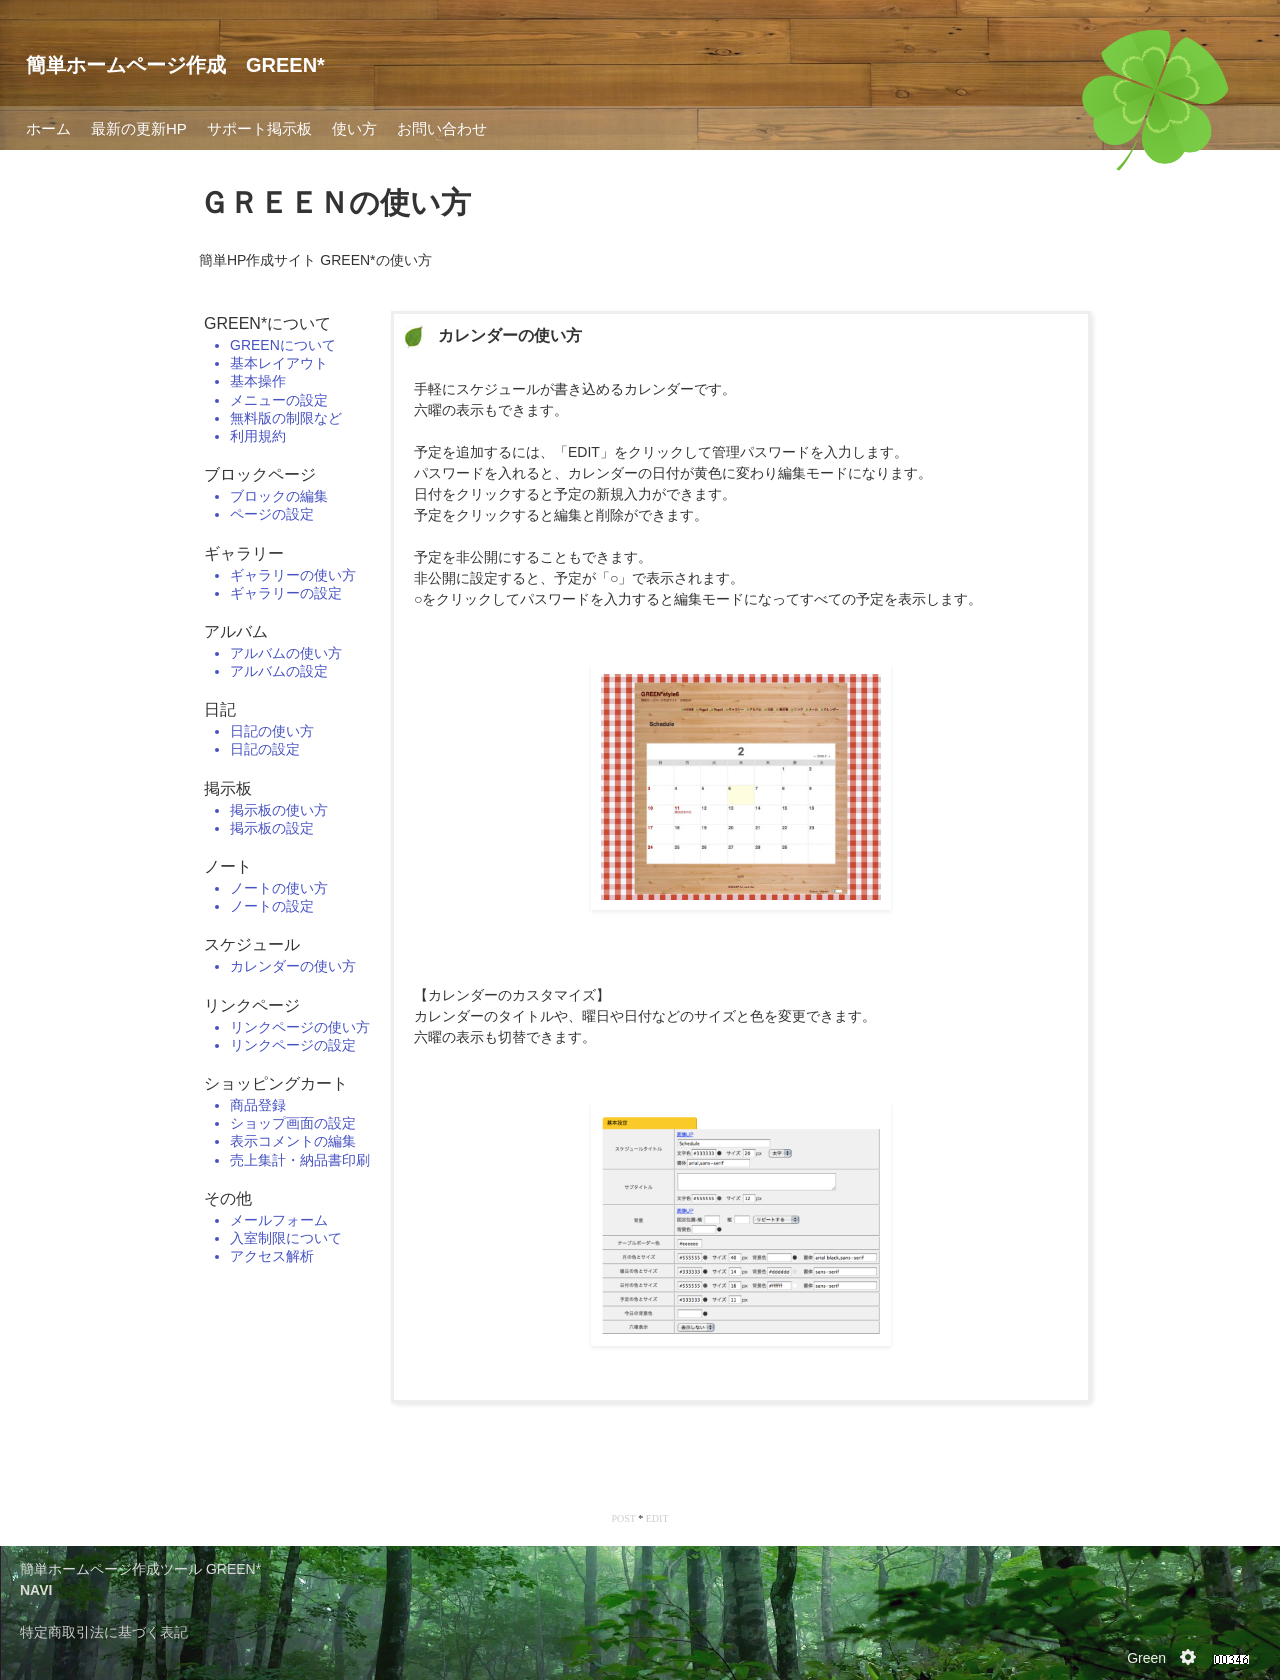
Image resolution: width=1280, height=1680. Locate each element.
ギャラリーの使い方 (293, 575)
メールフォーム (279, 1220)
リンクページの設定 (293, 1045)
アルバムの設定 (279, 671)
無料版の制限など (286, 418)
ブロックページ (260, 474)
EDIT (657, 1518)
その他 (228, 1198)
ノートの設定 (272, 906)
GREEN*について (267, 323)
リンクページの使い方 (300, 1027)
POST (623, 1518)
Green (1146, 1658)
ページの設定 (272, 514)
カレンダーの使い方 (293, 966)
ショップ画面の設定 (293, 1123)
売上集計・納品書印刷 (300, 1160)
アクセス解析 (272, 1256)
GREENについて (283, 345)
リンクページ (252, 1005)
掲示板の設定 (272, 828)
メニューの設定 (279, 400)
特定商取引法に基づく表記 (104, 1632)
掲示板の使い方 (279, 810)
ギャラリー (244, 553)
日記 (220, 709)
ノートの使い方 (279, 888)
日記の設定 (265, 749)
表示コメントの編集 (293, 1141)
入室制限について (286, 1238)
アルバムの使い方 (286, 653)
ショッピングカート (276, 1083)
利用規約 (258, 436)
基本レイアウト (279, 363)
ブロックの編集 (279, 496)
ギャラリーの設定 (286, 593)
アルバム (236, 631)
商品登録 (258, 1105)
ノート (228, 866)
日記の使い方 (272, 731)
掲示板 (228, 788)
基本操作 (258, 381)
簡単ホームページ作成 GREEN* (175, 65)
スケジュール (252, 944)
